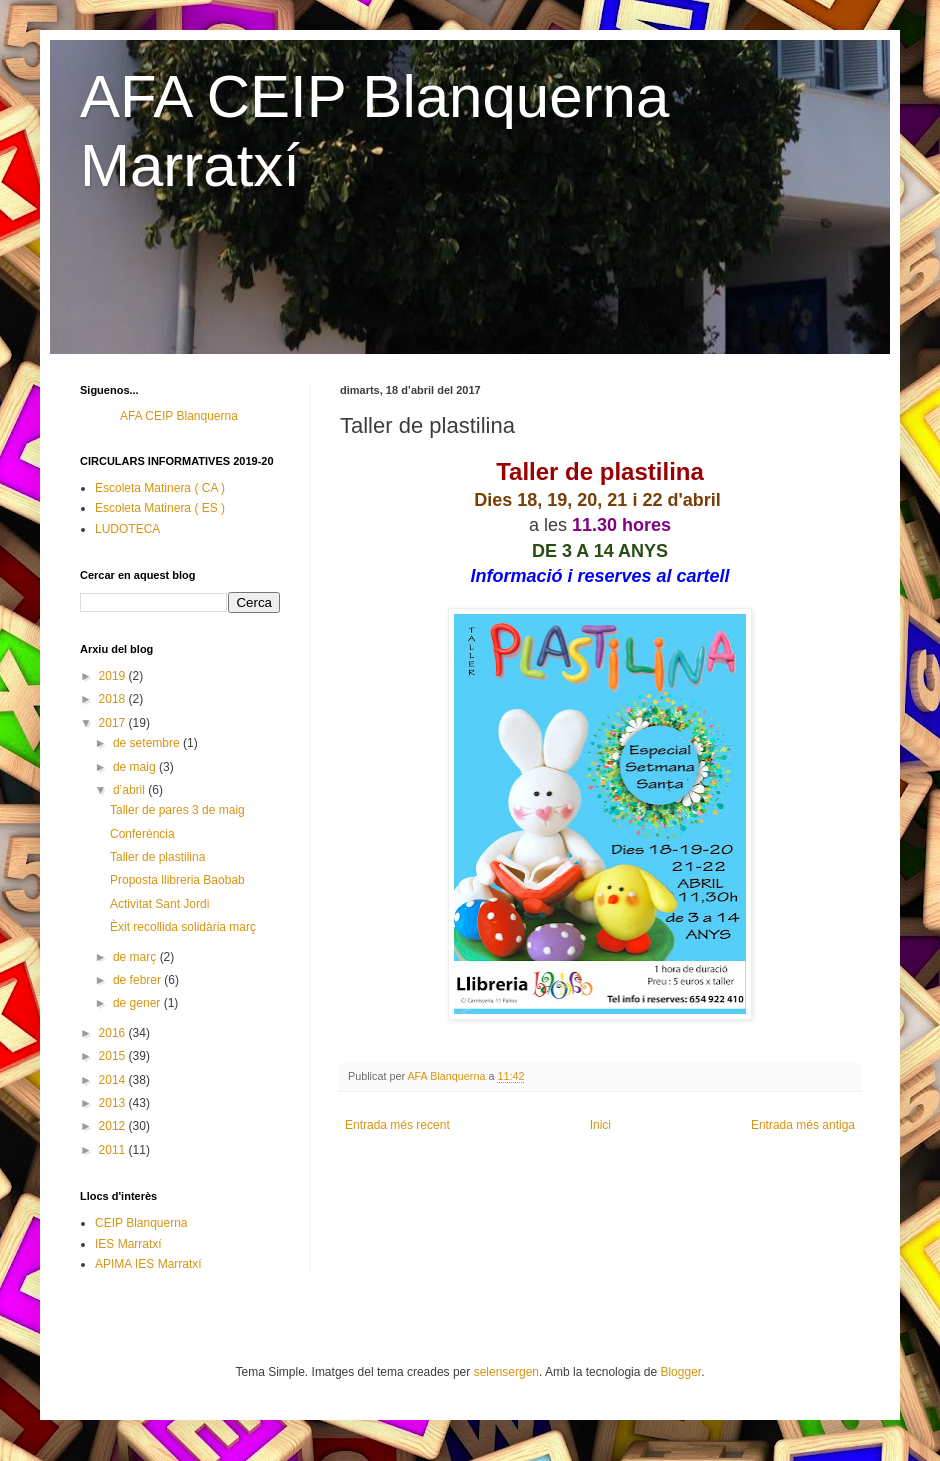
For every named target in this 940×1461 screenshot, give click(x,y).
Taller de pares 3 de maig (177, 810)
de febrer (138, 980)
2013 (114, 1103)
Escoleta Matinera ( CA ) (160, 488)
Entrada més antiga (803, 1125)
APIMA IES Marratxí (148, 1264)
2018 (114, 699)
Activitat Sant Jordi (159, 904)
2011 (114, 1150)
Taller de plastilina (157, 857)
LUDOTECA (127, 529)
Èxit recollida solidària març (183, 927)
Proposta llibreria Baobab (177, 880)
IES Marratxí (128, 1244)
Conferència (142, 834)
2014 (114, 1080)
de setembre (148, 743)
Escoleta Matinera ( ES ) (160, 508)
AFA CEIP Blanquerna (179, 416)
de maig (136, 767)
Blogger (680, 1372)
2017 (114, 723)
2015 (114, 1056)
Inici (600, 1125)
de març (136, 957)
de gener (138, 1003)
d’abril (130, 790)
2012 (114, 1126)
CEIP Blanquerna (141, 1223)
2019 (114, 676)
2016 (114, 1033)
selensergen (506, 1372)
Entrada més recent (397, 1125)
